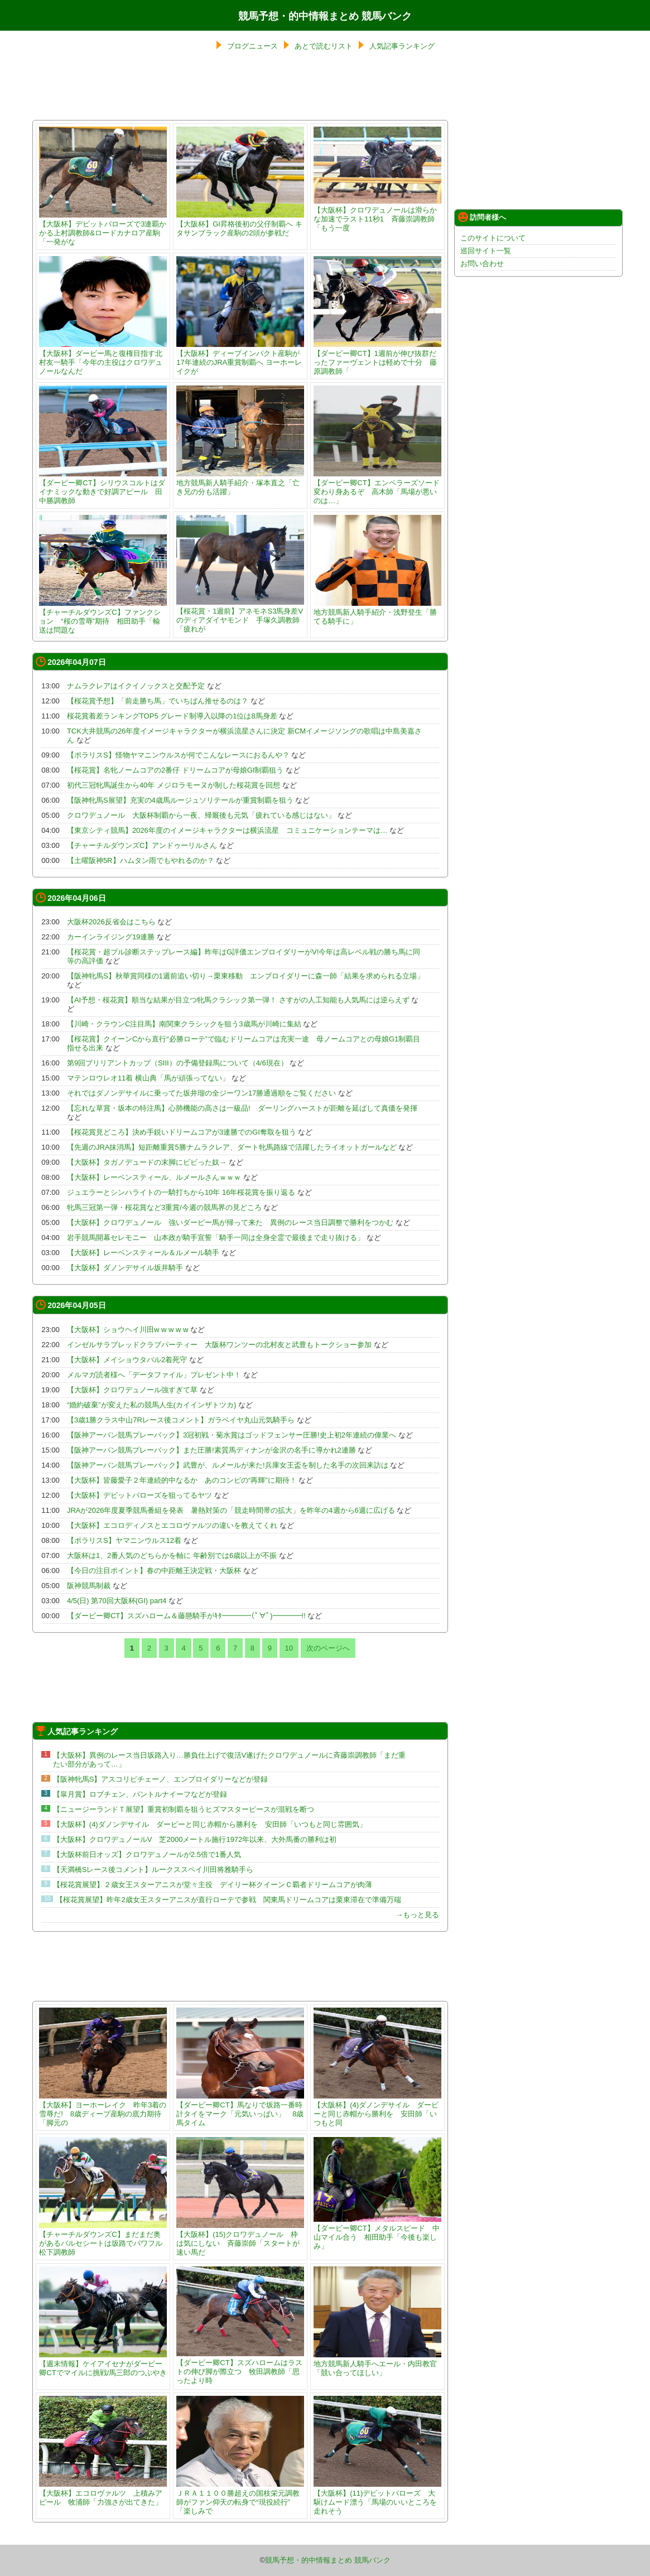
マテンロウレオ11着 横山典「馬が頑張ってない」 (148, 1078)
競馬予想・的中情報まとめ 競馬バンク (325, 16)
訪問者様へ (482, 217)
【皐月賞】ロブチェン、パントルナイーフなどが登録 (140, 1794)
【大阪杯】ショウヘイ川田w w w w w (127, 1329)
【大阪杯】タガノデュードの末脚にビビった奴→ (147, 1162)
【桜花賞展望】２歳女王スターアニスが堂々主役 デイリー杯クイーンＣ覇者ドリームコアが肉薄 (212, 1884)
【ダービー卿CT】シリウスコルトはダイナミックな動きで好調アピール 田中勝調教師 (103, 487)
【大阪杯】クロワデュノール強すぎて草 (132, 1390)
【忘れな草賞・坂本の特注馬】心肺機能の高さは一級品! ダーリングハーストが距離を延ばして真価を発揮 (246, 1108)
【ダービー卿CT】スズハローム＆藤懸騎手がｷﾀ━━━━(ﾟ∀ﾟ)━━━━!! (186, 1616)
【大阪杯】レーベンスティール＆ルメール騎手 (143, 1252)
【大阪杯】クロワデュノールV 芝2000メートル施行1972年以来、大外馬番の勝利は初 (195, 1839)
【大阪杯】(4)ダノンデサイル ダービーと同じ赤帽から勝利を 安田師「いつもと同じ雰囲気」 (210, 1824)
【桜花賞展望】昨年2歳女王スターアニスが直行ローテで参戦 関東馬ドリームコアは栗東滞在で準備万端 (228, 1899)
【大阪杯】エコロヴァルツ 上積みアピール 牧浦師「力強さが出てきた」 (103, 2493)
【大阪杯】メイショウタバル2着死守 (127, 1359)
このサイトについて (493, 238)
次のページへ (328, 1648)
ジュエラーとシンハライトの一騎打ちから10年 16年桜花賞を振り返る (181, 1192)
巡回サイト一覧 (485, 251)
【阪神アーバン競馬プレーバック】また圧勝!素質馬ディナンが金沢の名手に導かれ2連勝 (211, 1450)
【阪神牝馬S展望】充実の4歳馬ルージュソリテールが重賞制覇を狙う (180, 800)
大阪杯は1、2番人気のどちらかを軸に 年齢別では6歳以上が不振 (172, 1555)
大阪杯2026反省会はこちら (111, 922)
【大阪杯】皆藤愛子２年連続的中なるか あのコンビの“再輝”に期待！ (182, 1480)
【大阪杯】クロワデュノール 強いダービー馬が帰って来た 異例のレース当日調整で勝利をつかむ (230, 1222)
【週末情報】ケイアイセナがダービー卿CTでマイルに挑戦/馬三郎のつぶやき (103, 2364)
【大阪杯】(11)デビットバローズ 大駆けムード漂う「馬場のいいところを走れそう (377, 2497)
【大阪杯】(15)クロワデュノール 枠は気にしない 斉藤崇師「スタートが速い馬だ (240, 2238)
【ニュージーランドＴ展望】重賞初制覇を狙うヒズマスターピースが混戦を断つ (183, 1809)
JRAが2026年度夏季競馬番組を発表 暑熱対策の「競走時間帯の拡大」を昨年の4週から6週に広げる (231, 1510)
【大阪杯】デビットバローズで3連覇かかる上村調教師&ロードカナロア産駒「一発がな (103, 228)
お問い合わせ (482, 263)
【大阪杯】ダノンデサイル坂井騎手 (125, 1267)
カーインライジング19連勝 (111, 937)
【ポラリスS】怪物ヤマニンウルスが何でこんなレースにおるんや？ (178, 755)
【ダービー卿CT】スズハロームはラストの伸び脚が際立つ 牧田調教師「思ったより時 (240, 2367)
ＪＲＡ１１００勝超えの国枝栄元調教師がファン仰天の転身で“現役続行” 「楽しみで (240, 2497)
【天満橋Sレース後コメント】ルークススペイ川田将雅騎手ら (153, 1869)
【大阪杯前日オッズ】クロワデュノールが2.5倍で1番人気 (147, 1854)
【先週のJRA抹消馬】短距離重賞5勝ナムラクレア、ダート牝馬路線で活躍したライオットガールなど (232, 1147)
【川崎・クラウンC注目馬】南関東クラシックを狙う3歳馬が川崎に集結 (184, 1024)
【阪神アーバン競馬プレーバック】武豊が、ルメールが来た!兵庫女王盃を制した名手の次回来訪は (227, 1465)
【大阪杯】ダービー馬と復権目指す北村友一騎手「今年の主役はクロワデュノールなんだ (103, 357)
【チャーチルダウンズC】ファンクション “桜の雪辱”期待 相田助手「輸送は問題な (103, 616)
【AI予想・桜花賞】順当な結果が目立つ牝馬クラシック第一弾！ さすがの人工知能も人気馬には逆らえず (238, 1000)
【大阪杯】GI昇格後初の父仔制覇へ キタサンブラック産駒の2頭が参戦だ (240, 224)
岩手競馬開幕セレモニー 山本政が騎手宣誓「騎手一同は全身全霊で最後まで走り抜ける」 (215, 1237)
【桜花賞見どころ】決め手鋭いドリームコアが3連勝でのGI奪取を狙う (181, 1132)
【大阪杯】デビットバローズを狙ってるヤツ (139, 1495)
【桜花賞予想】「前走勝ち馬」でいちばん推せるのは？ (157, 701)
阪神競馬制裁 (88, 1585)
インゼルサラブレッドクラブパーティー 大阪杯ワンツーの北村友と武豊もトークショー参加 (219, 1344)
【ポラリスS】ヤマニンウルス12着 (124, 1540)
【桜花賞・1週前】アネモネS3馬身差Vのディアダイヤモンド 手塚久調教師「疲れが (240, 615)
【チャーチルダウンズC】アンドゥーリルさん (142, 845)
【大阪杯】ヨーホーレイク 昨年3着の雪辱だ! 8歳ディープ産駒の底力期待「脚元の (103, 2109)
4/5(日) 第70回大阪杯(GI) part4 (116, 1600)
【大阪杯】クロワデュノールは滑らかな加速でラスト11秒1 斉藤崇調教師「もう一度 (377, 214)
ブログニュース (252, 46)
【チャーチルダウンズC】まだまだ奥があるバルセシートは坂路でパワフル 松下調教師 (104, 2238)
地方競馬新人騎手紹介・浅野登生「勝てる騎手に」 (377, 612)
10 (289, 1648)
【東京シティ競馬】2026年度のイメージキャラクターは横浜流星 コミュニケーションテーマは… (227, 830)
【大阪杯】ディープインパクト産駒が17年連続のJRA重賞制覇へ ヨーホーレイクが (240, 357)
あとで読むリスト (324, 46)
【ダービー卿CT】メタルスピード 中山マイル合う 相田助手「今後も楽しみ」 (377, 2232)
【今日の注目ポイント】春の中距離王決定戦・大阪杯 (154, 1570)
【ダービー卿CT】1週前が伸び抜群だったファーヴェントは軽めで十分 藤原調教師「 (377, 357)
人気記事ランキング (402, 46)
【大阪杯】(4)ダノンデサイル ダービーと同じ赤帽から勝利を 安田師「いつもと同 (377, 2109)
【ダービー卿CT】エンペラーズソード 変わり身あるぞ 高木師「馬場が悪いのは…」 (380, 487)
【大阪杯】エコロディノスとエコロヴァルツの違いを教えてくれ (172, 1525)
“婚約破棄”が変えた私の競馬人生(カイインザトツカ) (151, 1405)
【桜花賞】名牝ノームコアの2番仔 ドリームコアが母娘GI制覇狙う (175, 770)
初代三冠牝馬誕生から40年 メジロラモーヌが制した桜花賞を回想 (173, 785)
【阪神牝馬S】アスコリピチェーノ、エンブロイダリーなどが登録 (160, 1779)
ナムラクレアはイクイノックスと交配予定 (136, 686)
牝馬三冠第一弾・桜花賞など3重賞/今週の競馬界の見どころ (164, 1207)
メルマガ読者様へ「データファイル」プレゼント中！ (154, 1375)
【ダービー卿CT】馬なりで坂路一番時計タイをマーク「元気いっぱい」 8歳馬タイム (240, 2109)
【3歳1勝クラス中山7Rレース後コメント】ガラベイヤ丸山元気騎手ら (181, 1420)
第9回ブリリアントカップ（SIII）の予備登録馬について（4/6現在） (177, 1063)
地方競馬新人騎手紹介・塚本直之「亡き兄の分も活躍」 (240, 483)
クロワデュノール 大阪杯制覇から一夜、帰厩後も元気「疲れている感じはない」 (201, 815)
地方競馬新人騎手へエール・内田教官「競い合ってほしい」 (377, 2364)
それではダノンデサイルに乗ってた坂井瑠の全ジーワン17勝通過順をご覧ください (201, 1093)
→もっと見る (417, 1915)
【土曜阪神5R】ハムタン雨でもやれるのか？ (140, 860)
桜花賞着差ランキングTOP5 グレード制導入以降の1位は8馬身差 (172, 716)
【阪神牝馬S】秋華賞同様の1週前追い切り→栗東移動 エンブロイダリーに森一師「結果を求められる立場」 (245, 976)
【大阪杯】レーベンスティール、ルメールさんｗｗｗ (154, 1177)
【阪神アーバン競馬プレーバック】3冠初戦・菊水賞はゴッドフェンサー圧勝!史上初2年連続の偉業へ (231, 1435)
